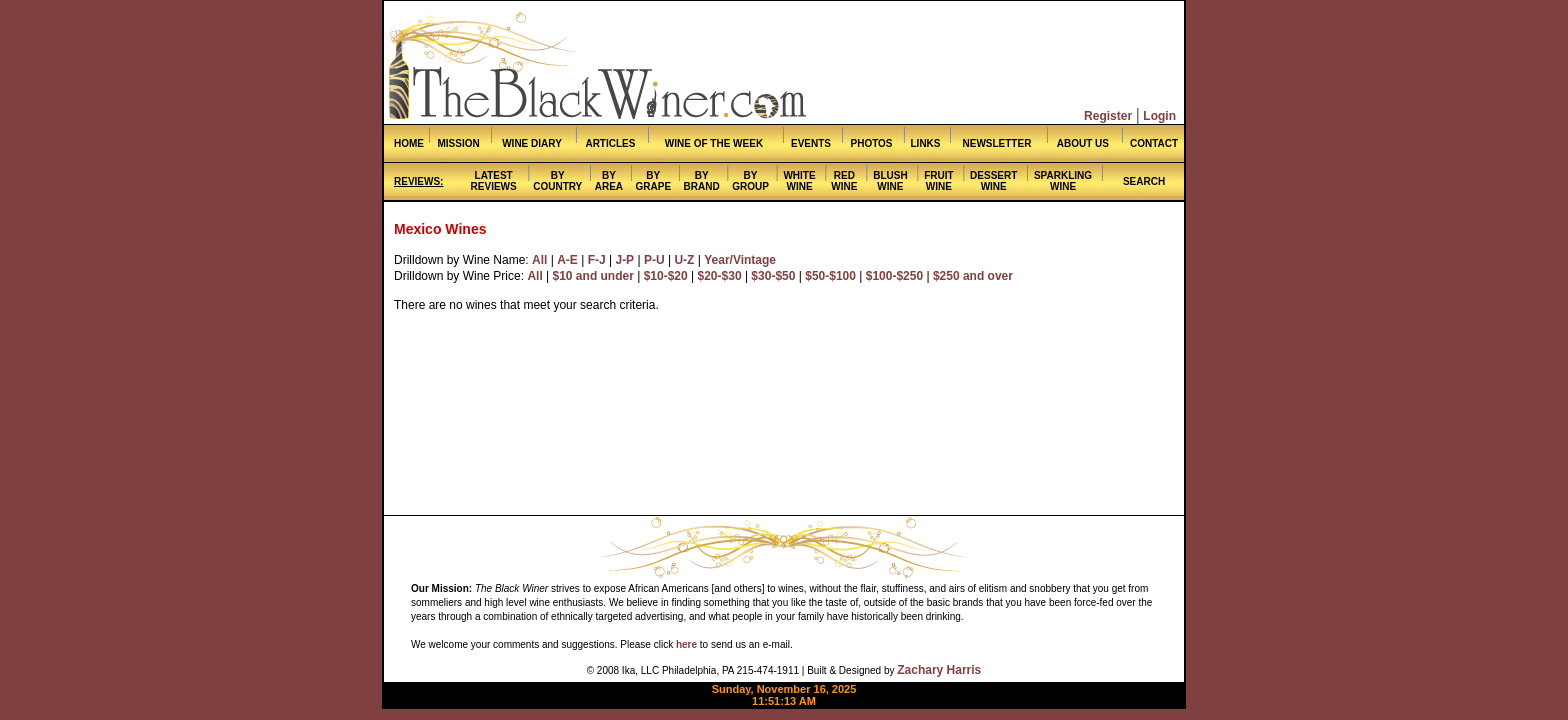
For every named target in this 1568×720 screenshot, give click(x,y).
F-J (597, 260)
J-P (624, 260)
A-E (567, 260)
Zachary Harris (939, 670)
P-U (654, 260)
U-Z (684, 260)
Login (1159, 116)
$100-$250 (894, 276)
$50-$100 (830, 276)
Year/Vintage (740, 260)
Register (1108, 116)
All (539, 260)
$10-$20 (666, 276)
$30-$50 (773, 276)
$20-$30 (720, 276)
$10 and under (593, 276)
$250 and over (973, 276)
